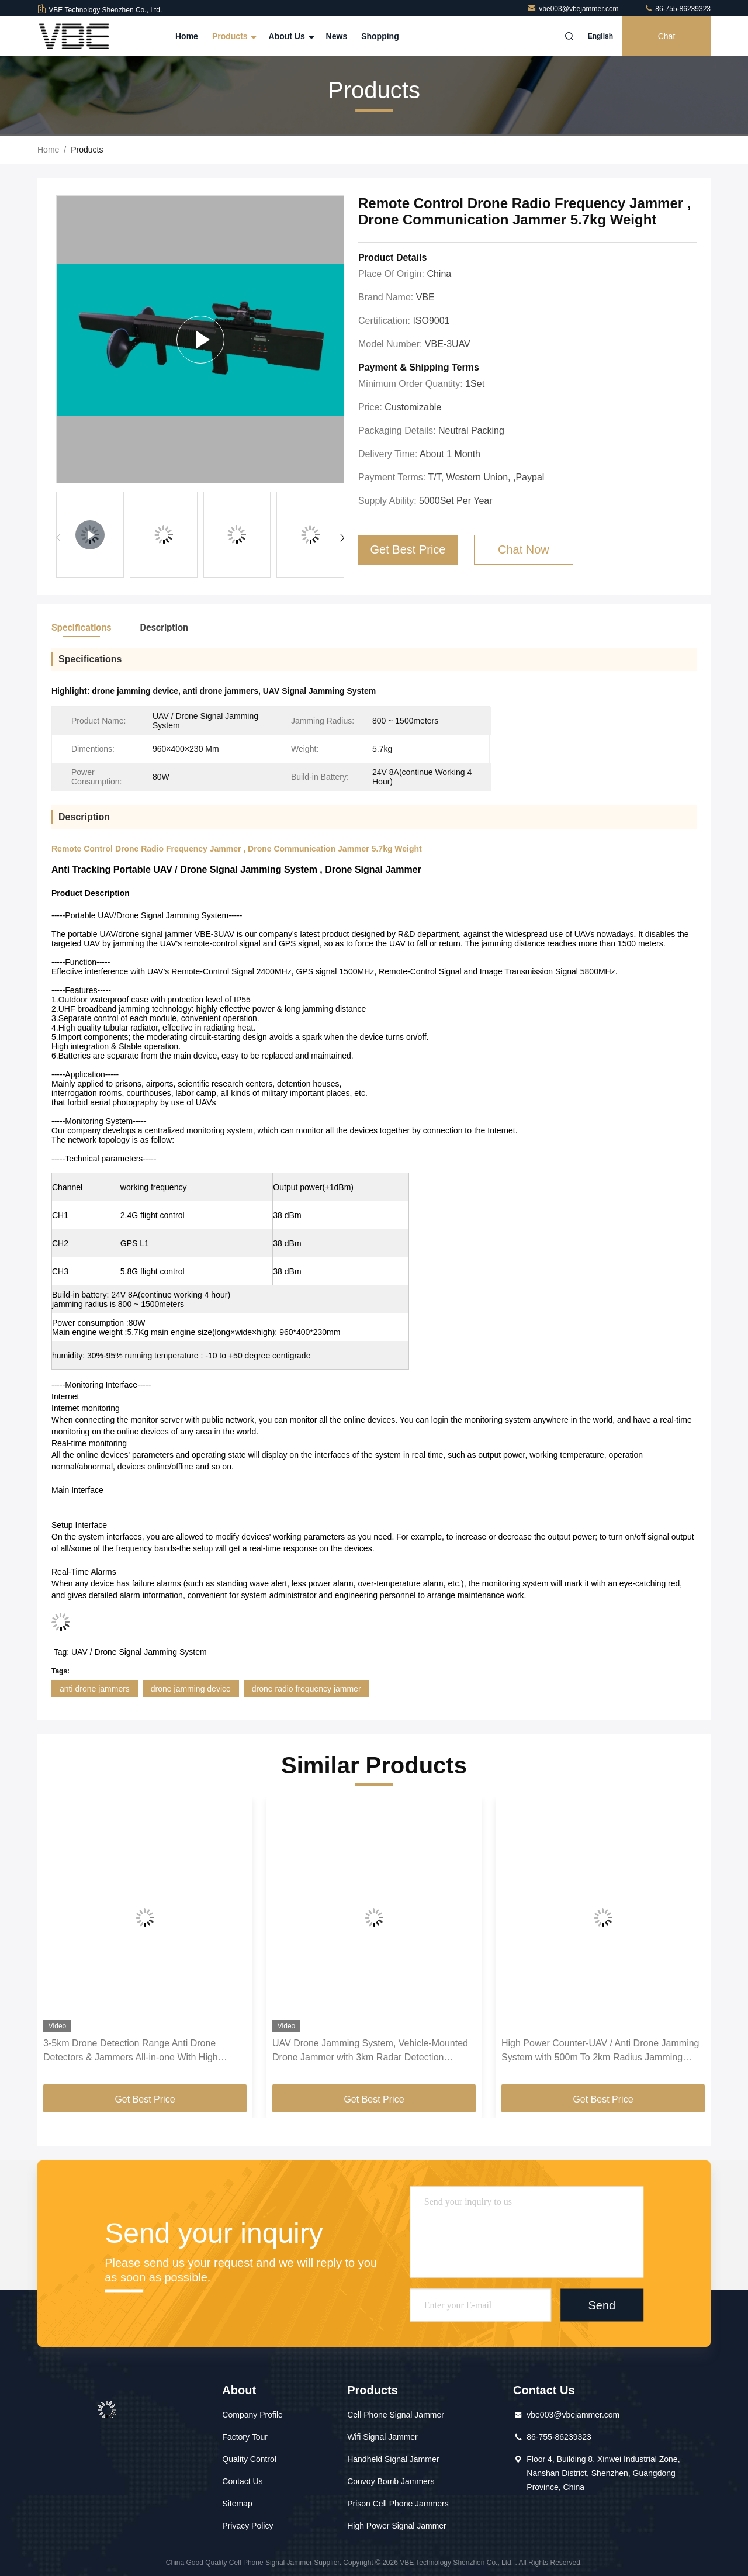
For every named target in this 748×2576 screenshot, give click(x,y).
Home (186, 36)
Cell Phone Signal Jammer (395, 2414)
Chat (667, 36)
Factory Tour (245, 2437)
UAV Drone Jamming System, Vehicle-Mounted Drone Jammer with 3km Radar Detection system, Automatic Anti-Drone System (370, 2051)
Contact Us (242, 2481)
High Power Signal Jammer (396, 2525)
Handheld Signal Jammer (393, 2459)
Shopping (380, 36)
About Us (289, 36)
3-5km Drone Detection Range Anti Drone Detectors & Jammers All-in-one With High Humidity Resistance (130, 2051)
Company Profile (252, 2414)
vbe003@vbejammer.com (574, 9)
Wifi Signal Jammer (382, 2437)
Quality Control (249, 2459)
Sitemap (237, 2503)
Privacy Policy (247, 2525)
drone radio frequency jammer (306, 1688)
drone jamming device (191, 1688)
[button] (342, 538)
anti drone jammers (95, 1688)
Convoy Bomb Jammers (390, 2481)
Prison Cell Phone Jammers (398, 2503)
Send (601, 2304)
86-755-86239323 (677, 9)
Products (233, 36)
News (337, 36)
